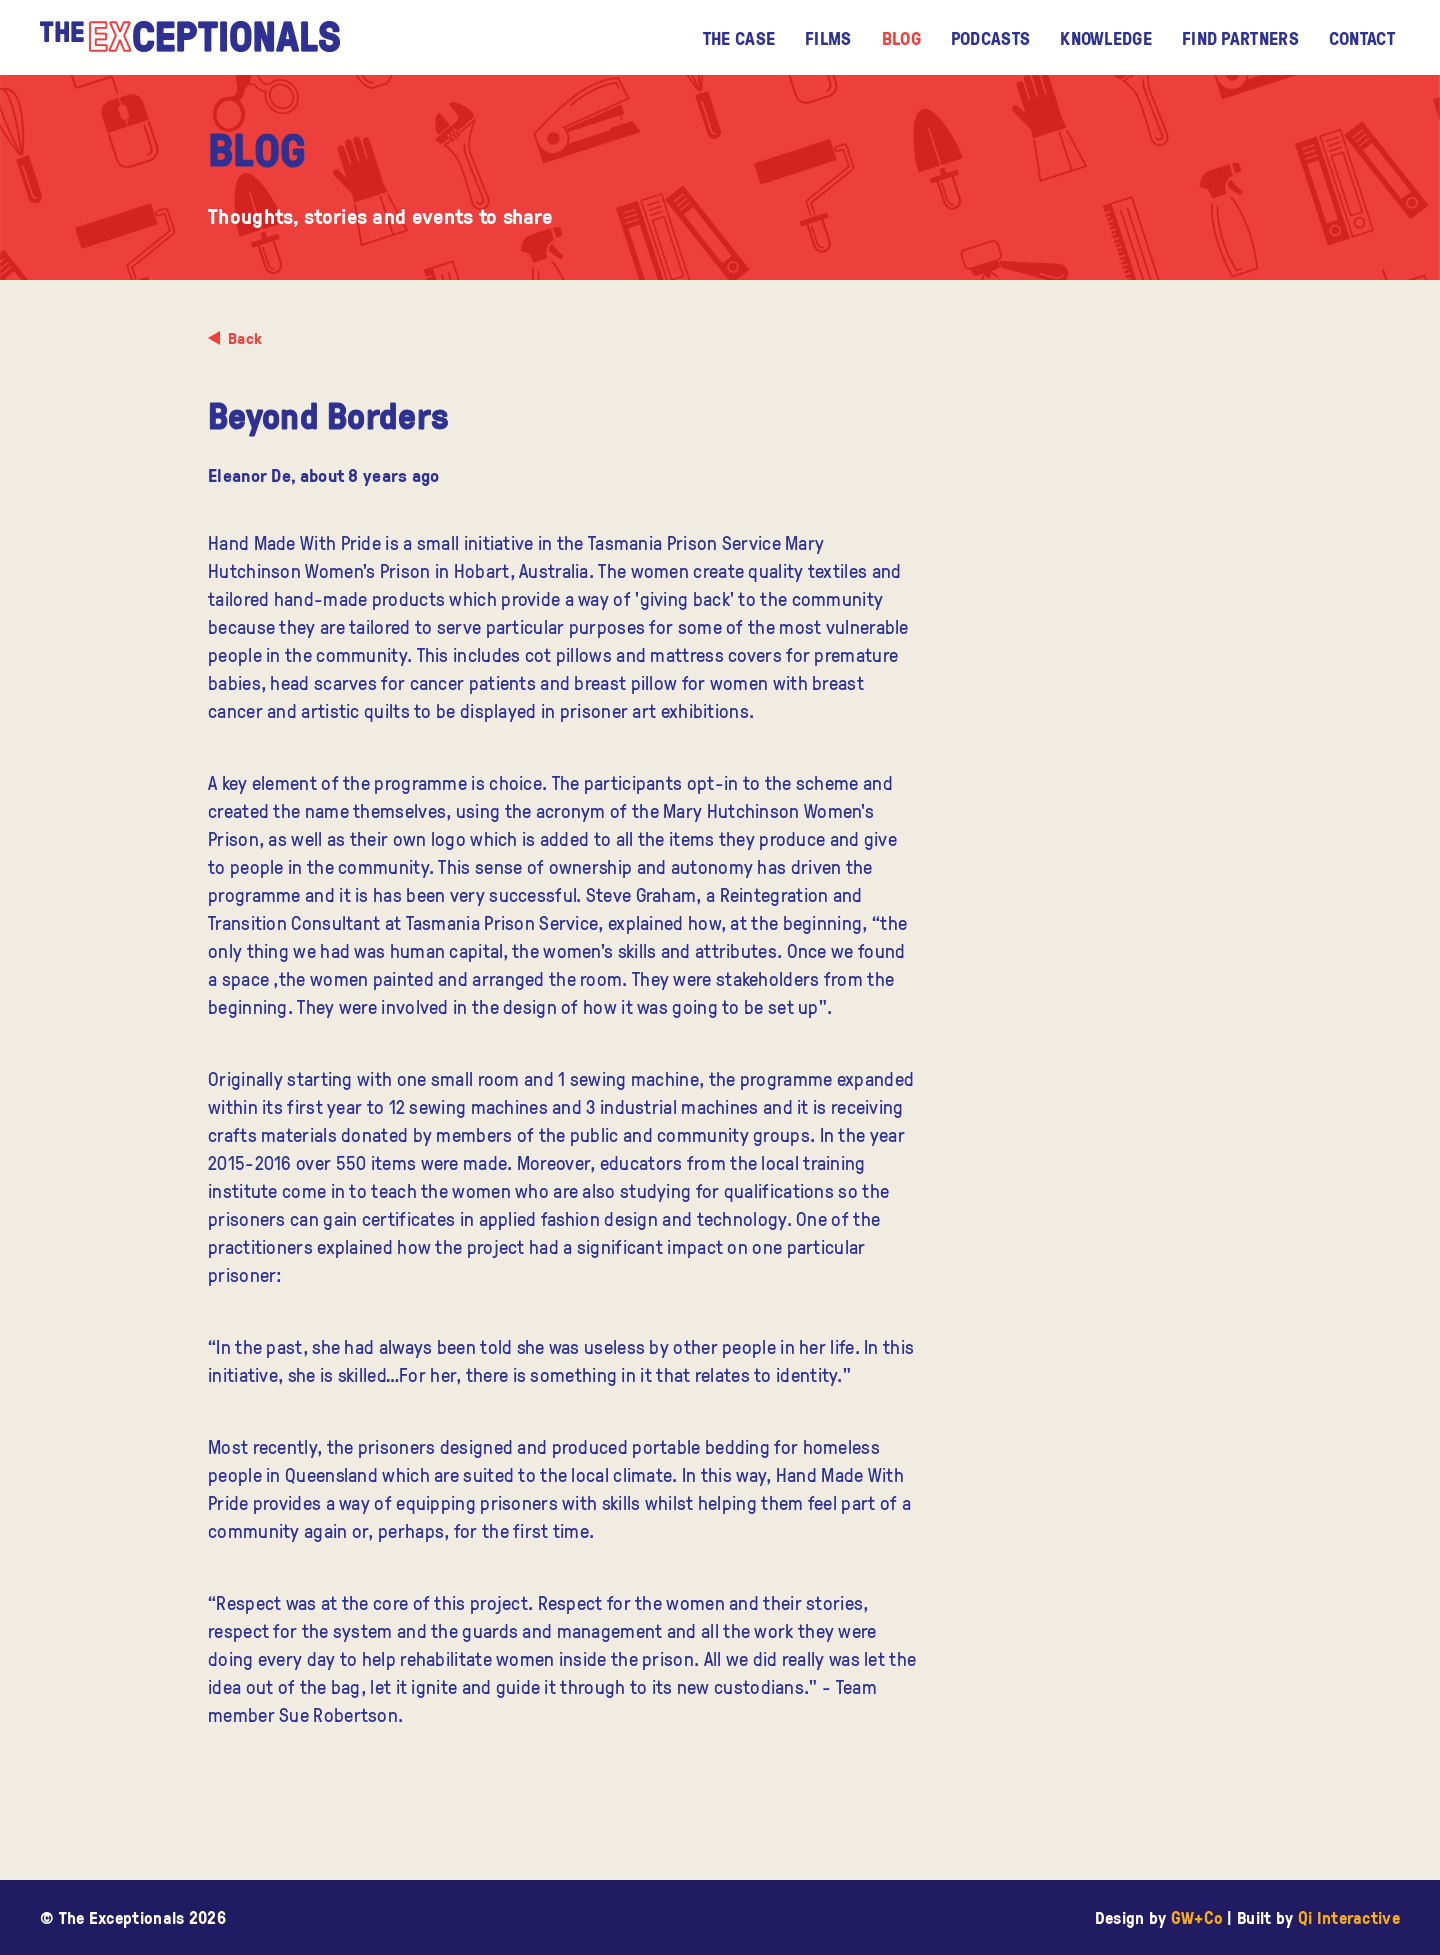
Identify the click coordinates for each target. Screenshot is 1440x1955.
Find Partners (1240, 38)
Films (828, 38)
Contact (1362, 38)
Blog (901, 38)
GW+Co (1197, 1917)
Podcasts (990, 38)
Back (245, 338)
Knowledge (1106, 38)
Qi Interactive (1349, 1917)
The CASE (739, 38)
